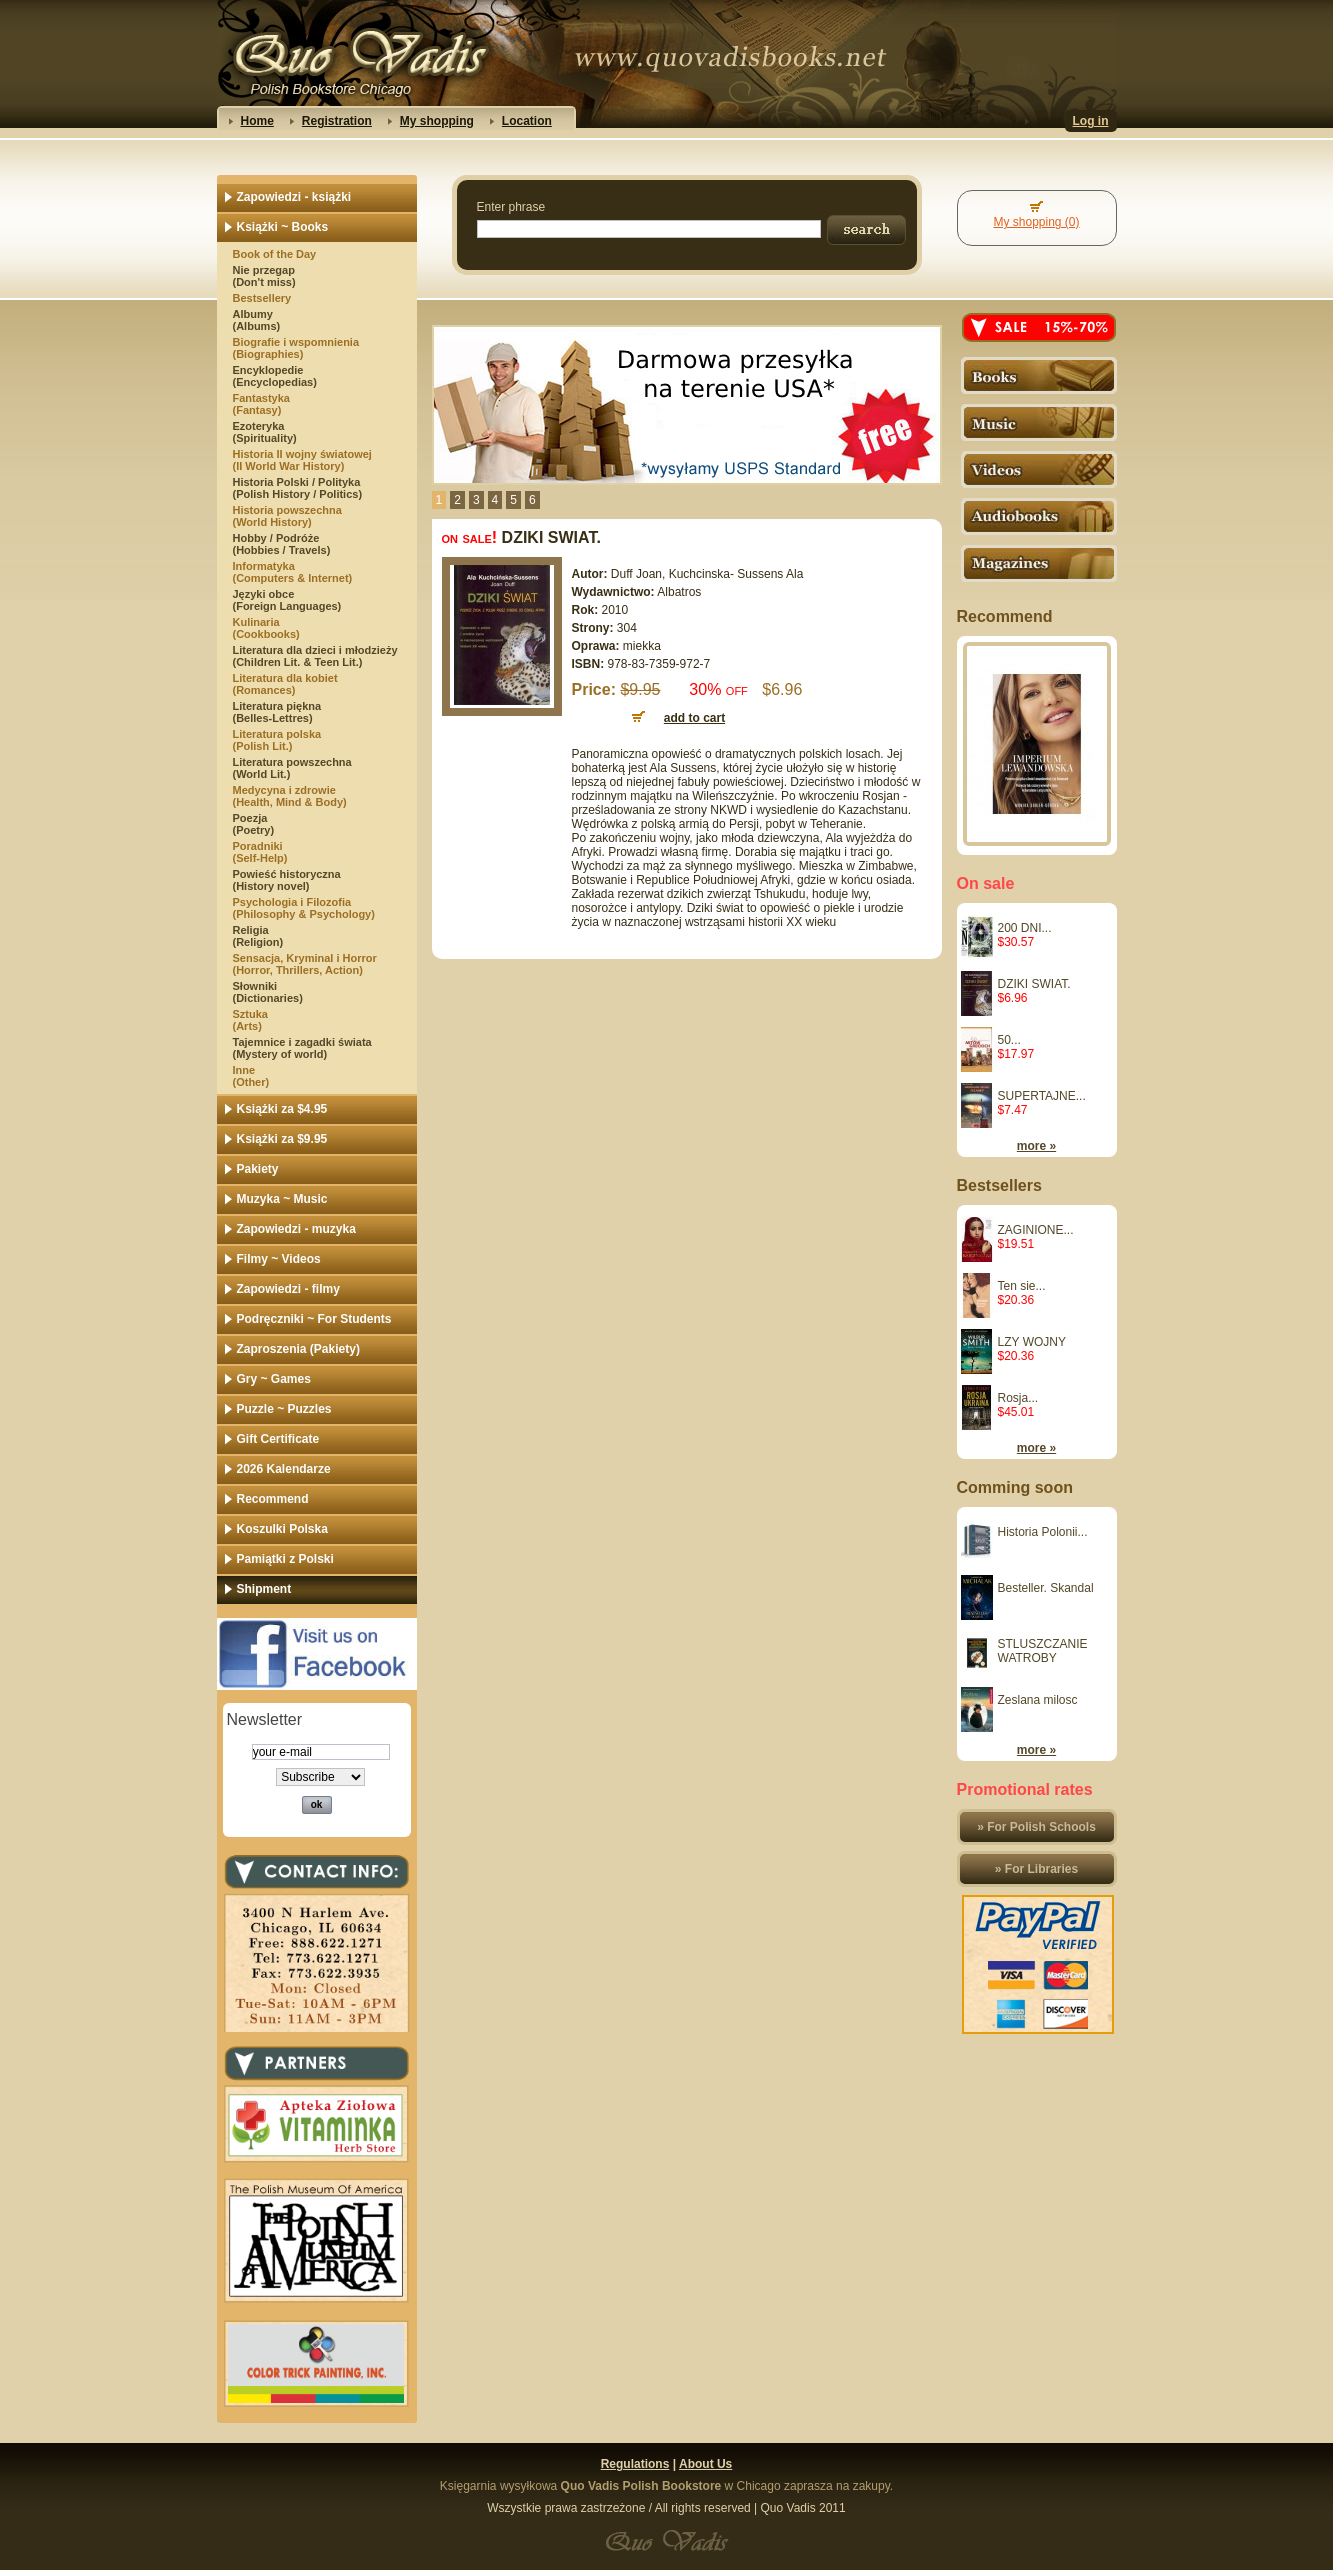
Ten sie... (1022, 1286)
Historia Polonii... (1043, 1532)
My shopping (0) (1036, 222)
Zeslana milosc (1038, 1700)
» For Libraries (1036, 1869)
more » (1036, 1146)
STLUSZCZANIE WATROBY (1043, 1651)
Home (257, 121)
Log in (1091, 121)
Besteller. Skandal (1046, 1588)
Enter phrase (511, 207)
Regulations (635, 2464)
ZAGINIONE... (1036, 1230)
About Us (705, 2464)
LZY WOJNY (1032, 1342)
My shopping (437, 121)
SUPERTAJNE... (1042, 1096)
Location (527, 121)
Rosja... (1018, 1398)
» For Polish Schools (1036, 1827)
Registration (337, 121)
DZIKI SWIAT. (1034, 984)
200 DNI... (1025, 928)
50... (1009, 1040)
